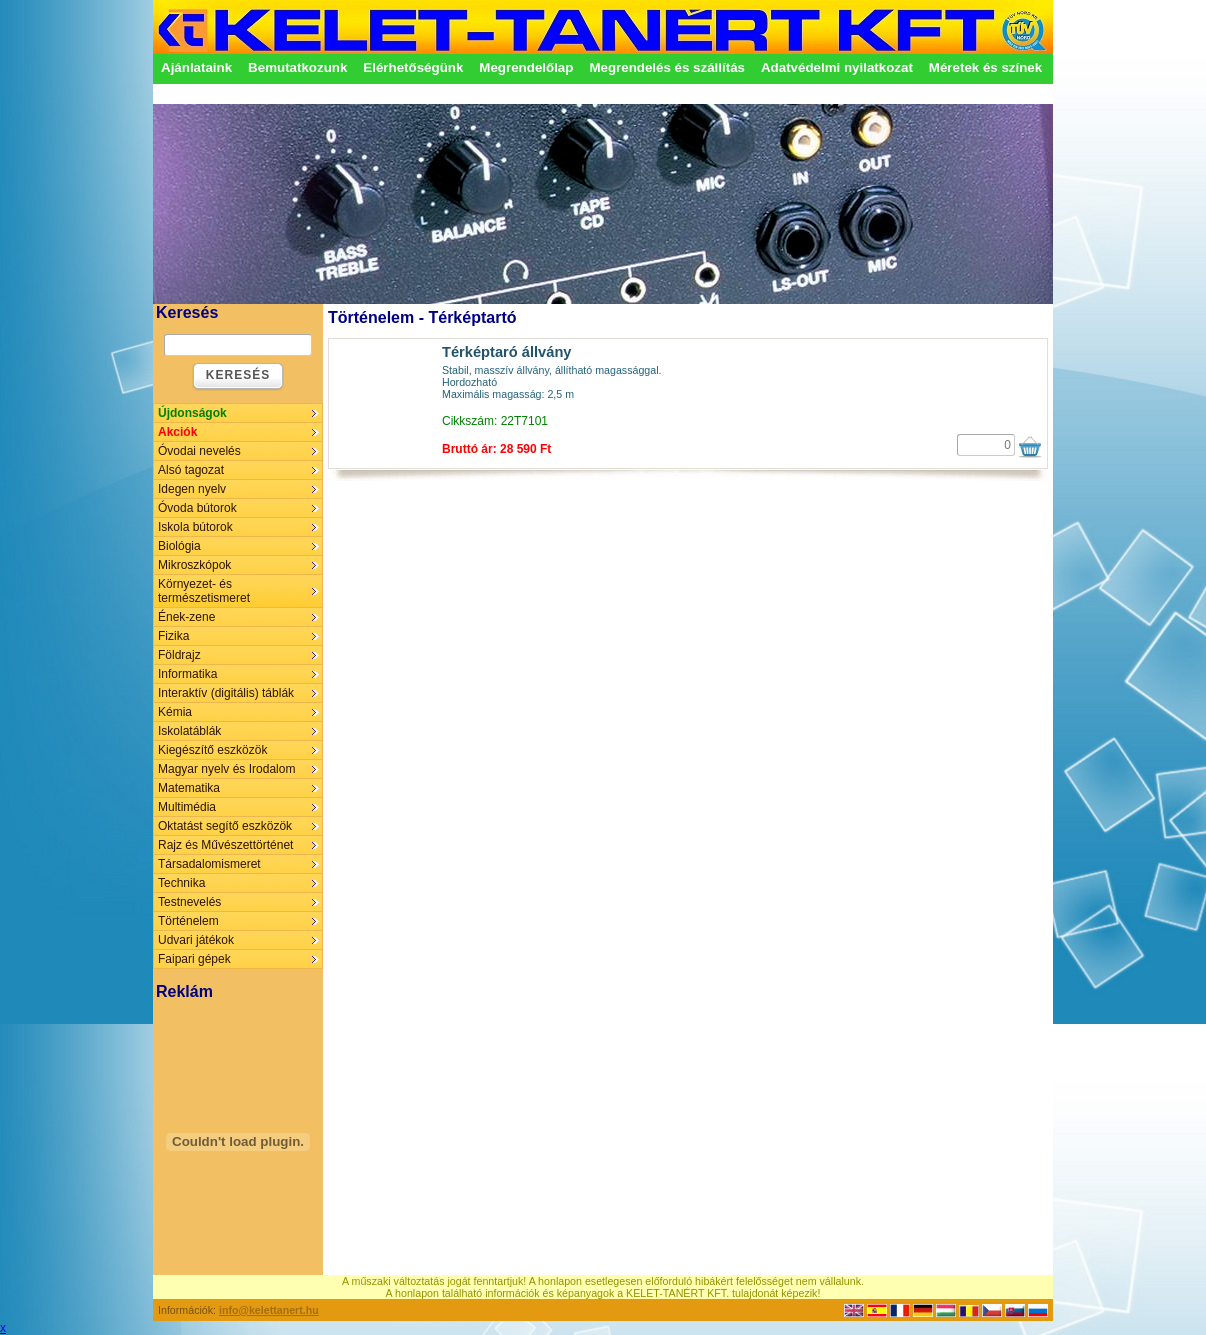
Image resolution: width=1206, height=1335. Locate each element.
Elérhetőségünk (413, 67)
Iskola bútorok (195, 527)
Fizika (173, 636)
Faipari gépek (194, 959)
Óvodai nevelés (199, 451)
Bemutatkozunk (297, 67)
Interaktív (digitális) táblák (226, 693)
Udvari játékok (196, 940)
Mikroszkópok (194, 565)
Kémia (175, 712)
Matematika (189, 788)
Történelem (188, 921)
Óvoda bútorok (197, 508)
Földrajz (179, 655)
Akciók (177, 432)
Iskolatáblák (189, 731)
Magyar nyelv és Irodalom (226, 769)
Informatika (187, 674)
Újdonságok (192, 413)
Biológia (179, 546)
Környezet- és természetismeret (204, 591)
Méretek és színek (985, 67)
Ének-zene (186, 617)
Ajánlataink (196, 67)
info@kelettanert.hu (269, 1310)
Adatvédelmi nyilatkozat (837, 67)
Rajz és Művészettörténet (225, 845)
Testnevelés (189, 902)
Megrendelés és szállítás (667, 67)
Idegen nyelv (192, 489)
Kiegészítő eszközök (212, 750)
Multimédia (187, 807)
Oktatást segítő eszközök (225, 826)
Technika (181, 883)
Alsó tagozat (191, 470)
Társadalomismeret (209, 864)
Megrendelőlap (526, 67)
